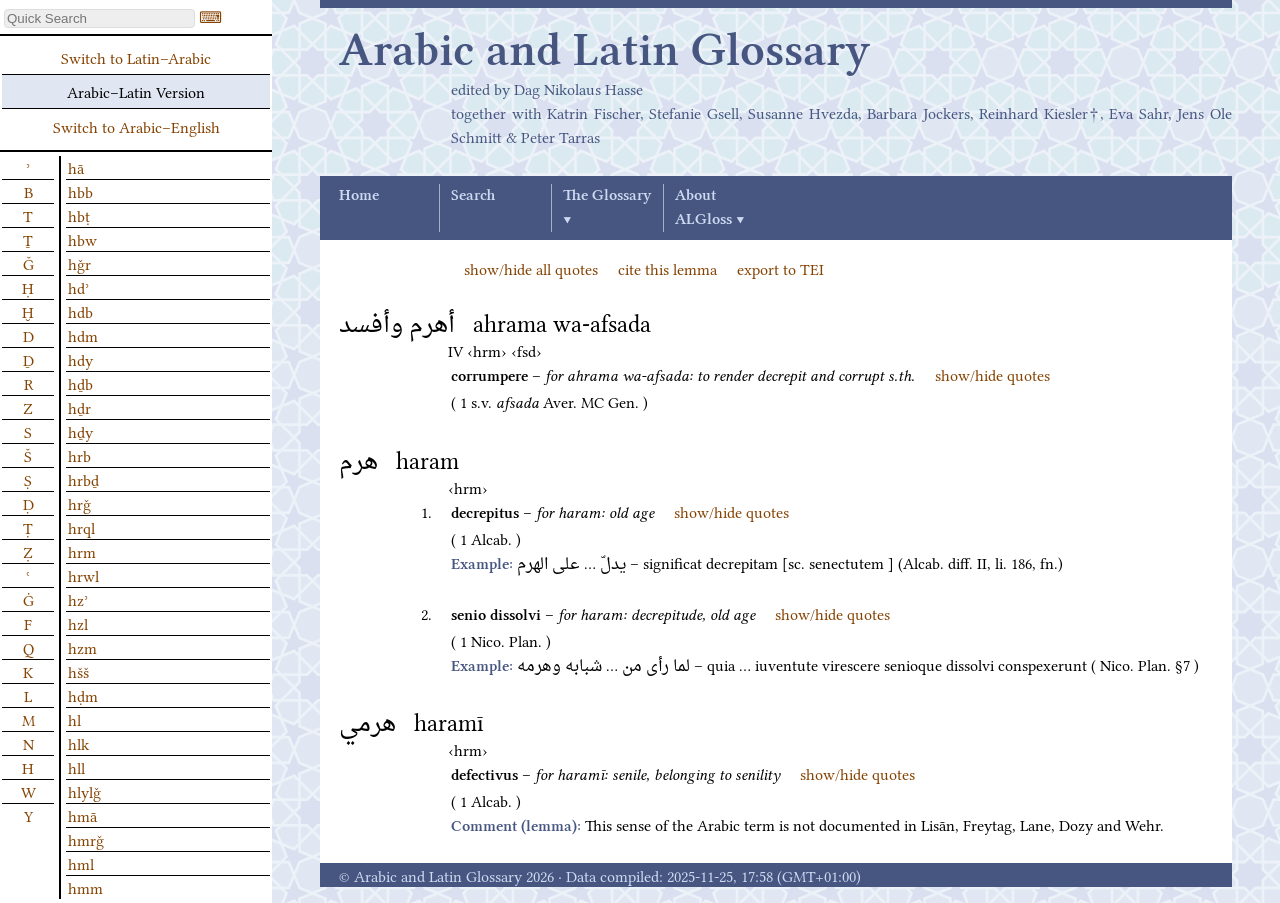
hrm (82, 551)
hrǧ (79, 503)
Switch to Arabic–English (136, 126)
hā (76, 167)
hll (76, 767)
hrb (79, 455)
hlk (78, 743)
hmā (82, 815)
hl (74, 719)
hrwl (83, 575)
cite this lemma (667, 268)
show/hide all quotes (531, 268)
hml (81, 863)
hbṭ (79, 215)
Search (473, 196)
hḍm (83, 695)
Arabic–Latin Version (136, 91)
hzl (78, 623)
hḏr (79, 407)
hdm (83, 335)
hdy (80, 359)
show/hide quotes (992, 374)
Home (359, 196)
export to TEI (780, 268)
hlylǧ (84, 791)
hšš (78, 671)
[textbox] (99, 18)
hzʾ (78, 599)
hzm (82, 647)
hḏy (80, 431)
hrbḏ (83, 479)
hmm (85, 887)
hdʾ (78, 287)
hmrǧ (86, 839)
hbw (82, 239)
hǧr (79, 263)
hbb (80, 191)
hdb (80, 311)
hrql (81, 527)
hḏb (80, 383)
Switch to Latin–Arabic (136, 57)
